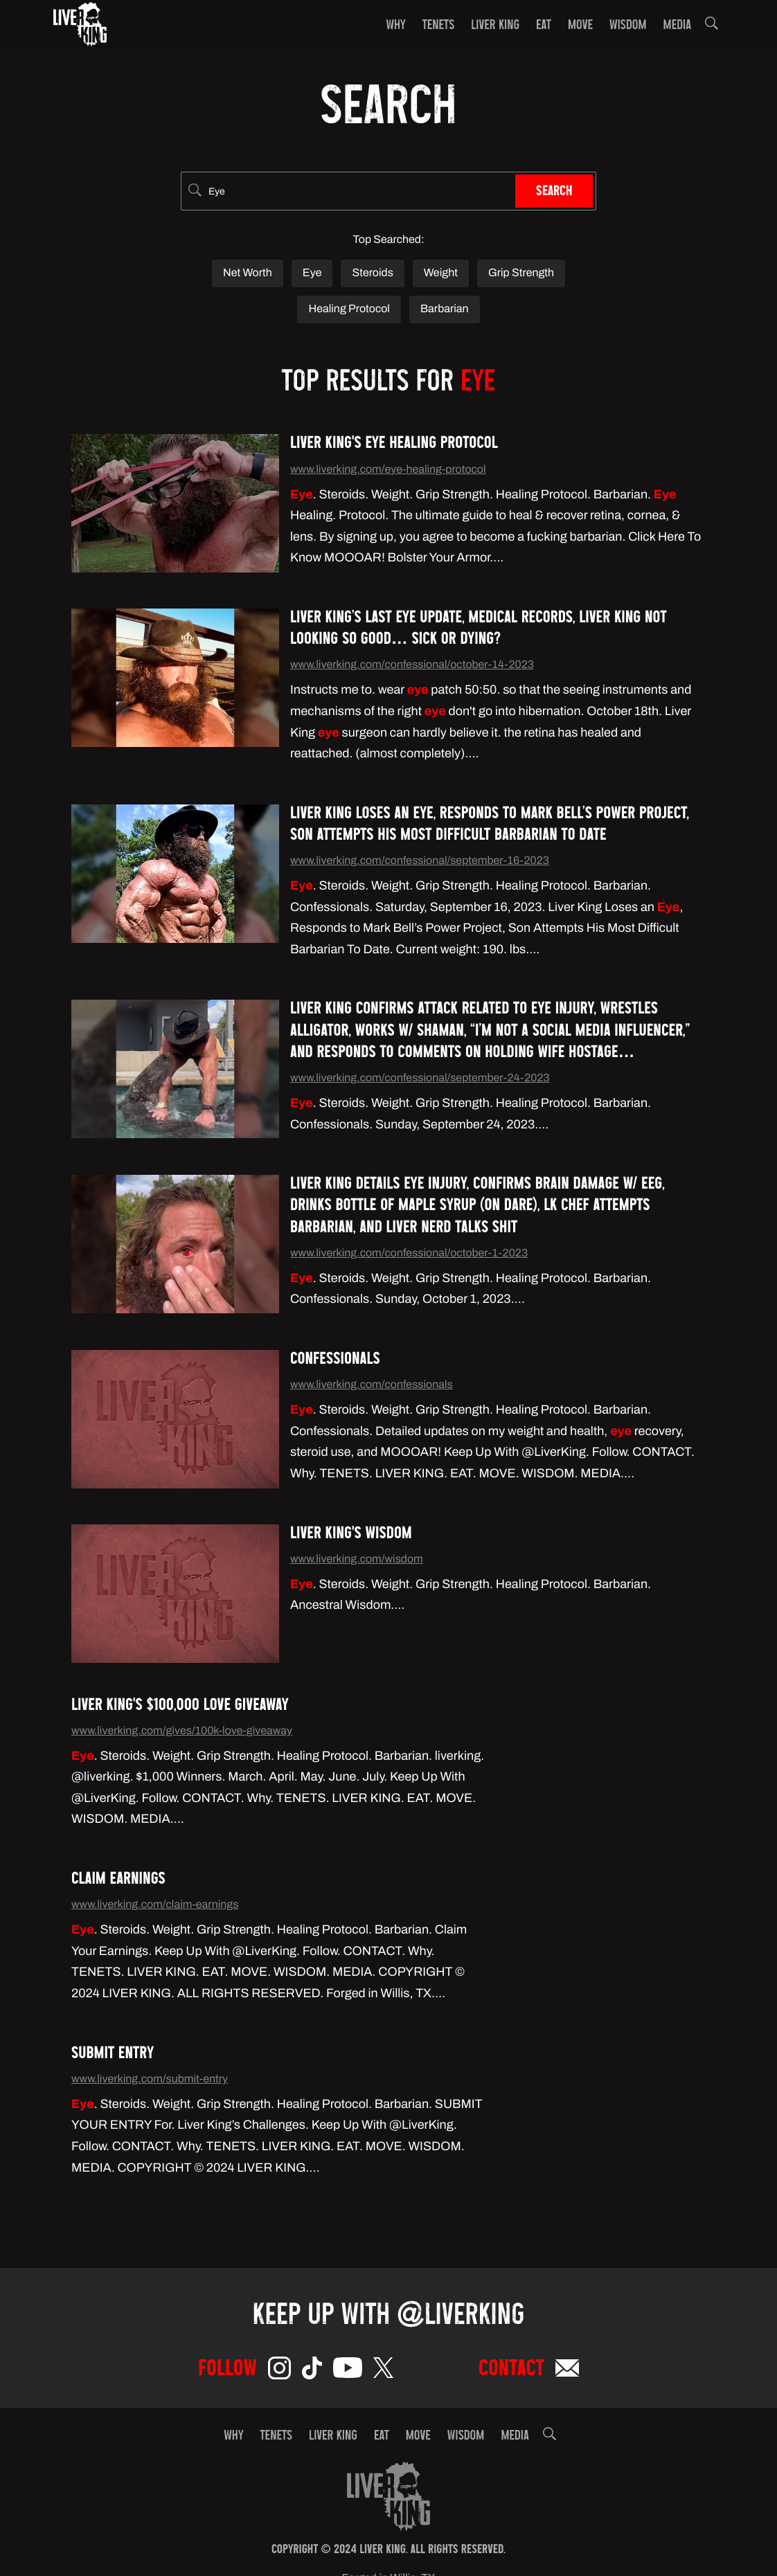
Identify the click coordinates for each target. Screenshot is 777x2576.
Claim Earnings (118, 1880)
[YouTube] (347, 2370)
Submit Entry (112, 2055)
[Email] (567, 2370)
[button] (711, 26)
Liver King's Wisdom (351, 1535)
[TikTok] (312, 2371)
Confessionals (335, 1360)
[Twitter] (383, 2370)
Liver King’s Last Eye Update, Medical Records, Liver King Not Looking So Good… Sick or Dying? (478, 630)
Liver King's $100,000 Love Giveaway (180, 1706)
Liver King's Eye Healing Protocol (394, 444)
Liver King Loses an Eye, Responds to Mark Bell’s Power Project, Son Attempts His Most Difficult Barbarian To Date (489, 826)
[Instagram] (279, 2371)
